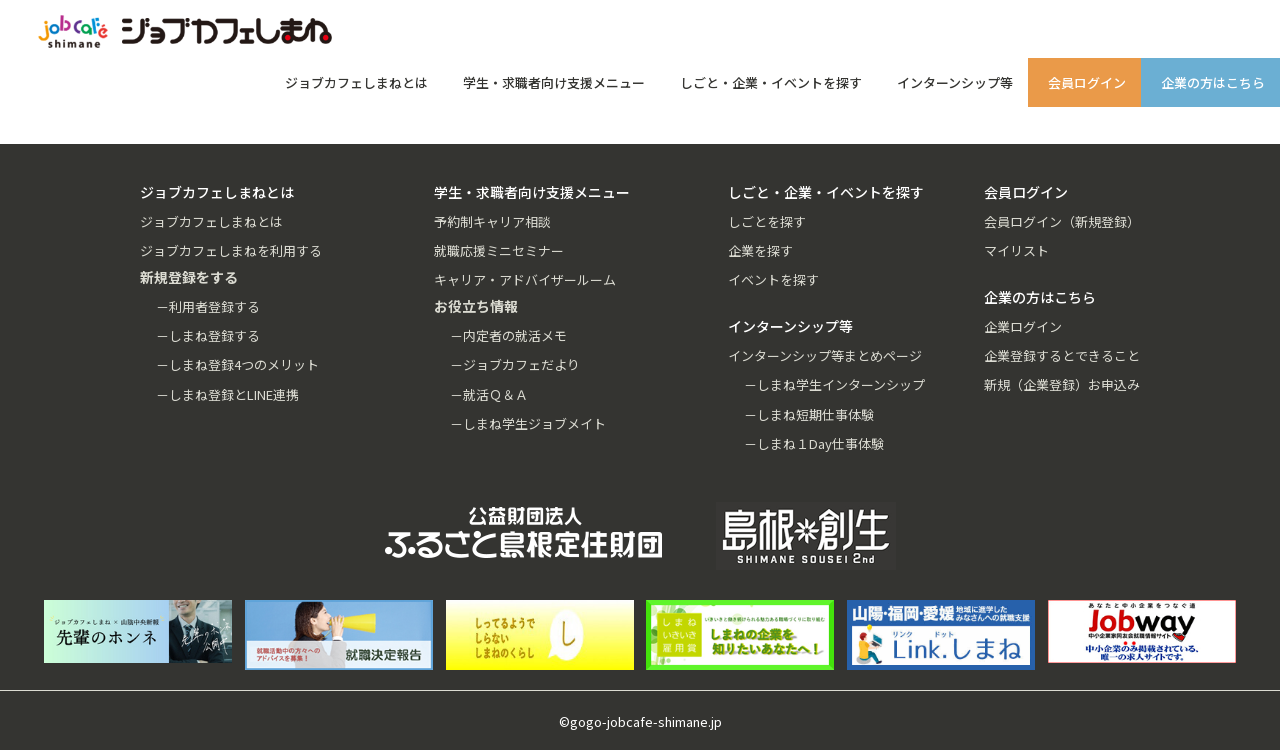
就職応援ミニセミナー (499, 250)
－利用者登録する (208, 306)
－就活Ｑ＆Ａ (489, 394)
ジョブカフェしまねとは (356, 82)
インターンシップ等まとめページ (825, 355)
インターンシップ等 (955, 82)
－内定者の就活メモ (508, 335)
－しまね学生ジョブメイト (528, 423)
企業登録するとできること (1062, 355)
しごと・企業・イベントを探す (771, 82)
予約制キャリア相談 (492, 221)
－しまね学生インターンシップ (834, 384)
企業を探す (760, 250)
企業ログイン (1023, 326)
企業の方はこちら (1213, 82)
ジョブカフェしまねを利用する (231, 250)
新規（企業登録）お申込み (1062, 384)
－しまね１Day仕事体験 (814, 443)
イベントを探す (773, 279)
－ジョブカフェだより (515, 364)
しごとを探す (767, 221)
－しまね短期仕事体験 (809, 414)
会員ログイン (1087, 82)
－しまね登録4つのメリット (237, 364)
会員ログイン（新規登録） (1062, 221)
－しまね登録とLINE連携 (227, 394)
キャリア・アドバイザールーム (525, 279)
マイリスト (1016, 250)
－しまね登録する (208, 335)
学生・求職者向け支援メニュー (554, 82)
